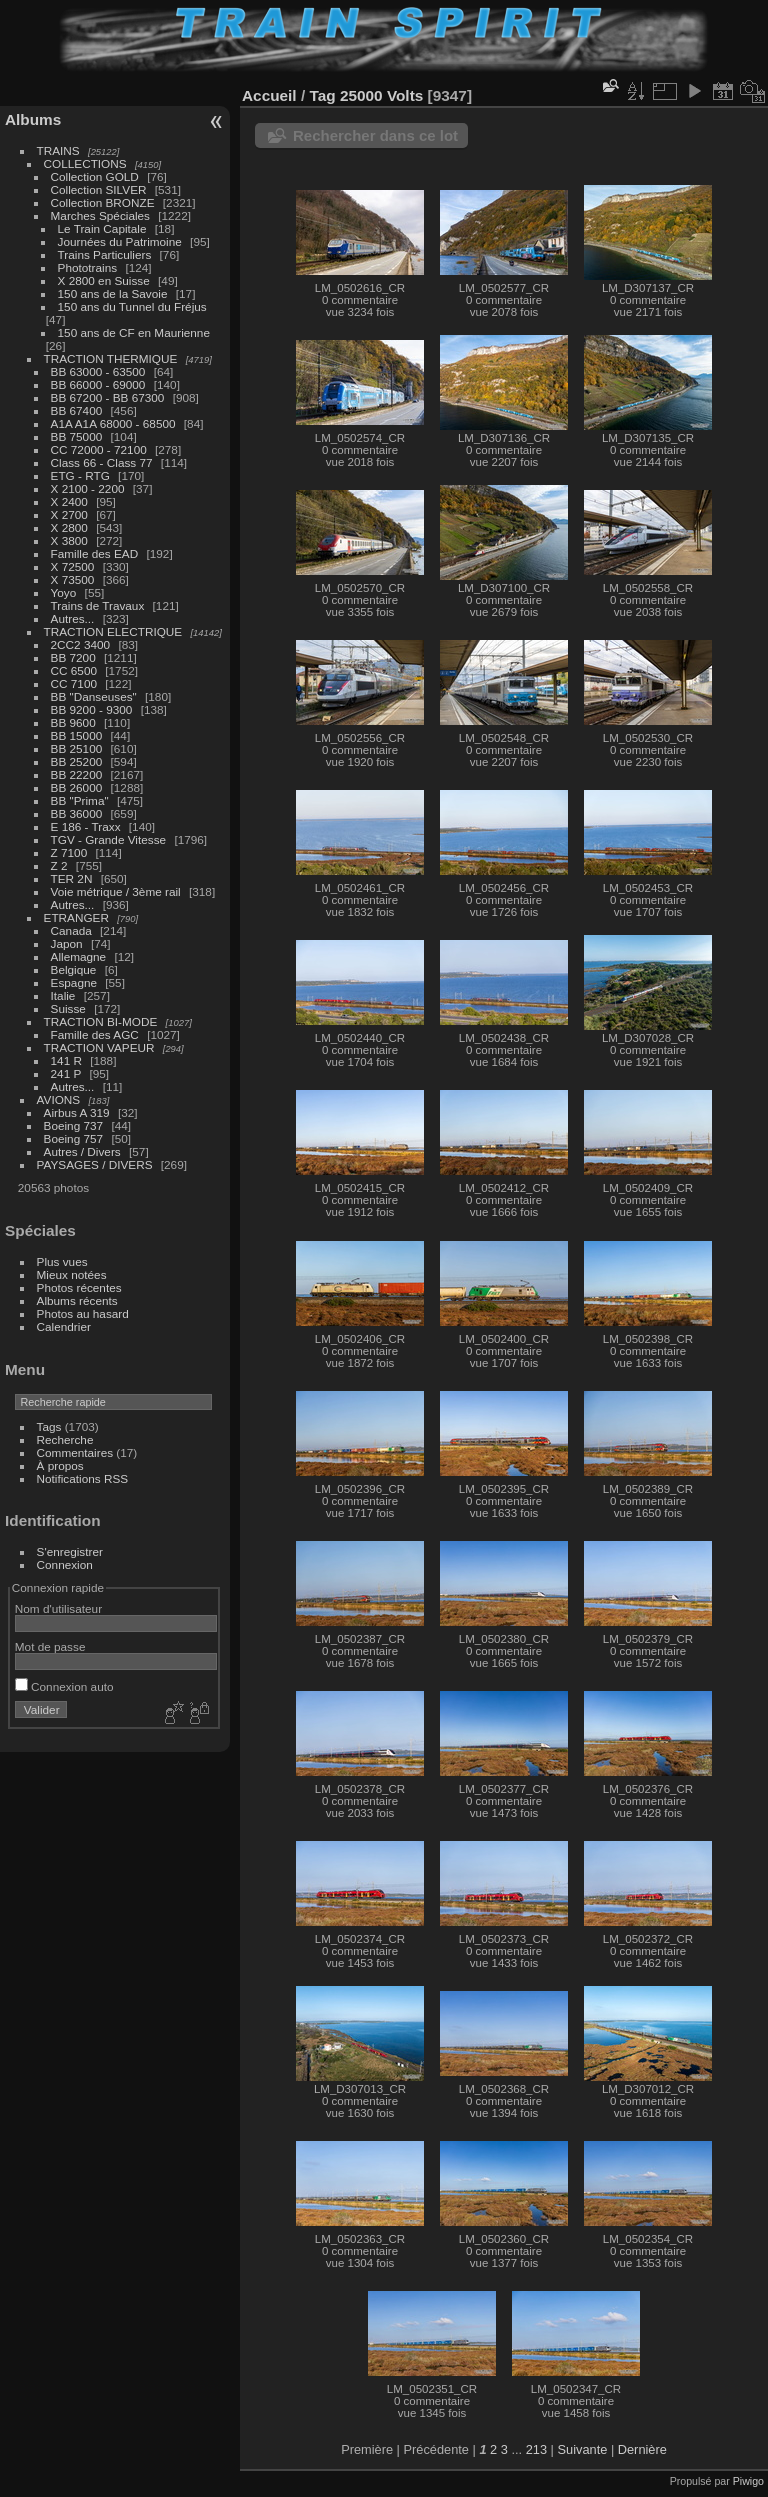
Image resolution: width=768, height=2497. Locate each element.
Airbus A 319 (77, 1112)
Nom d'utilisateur (58, 1608)
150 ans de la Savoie (113, 293)
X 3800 (69, 540)
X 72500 (73, 566)
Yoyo (64, 592)
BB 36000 (77, 813)
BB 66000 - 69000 (98, 384)
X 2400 (69, 501)
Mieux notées (72, 1274)
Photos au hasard (83, 1313)
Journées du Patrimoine (120, 241)
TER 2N (72, 878)
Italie (63, 995)
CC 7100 (74, 683)
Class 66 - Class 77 (102, 462)
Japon (67, 943)
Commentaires (75, 1452)
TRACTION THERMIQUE (111, 358)
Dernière (642, 2449)
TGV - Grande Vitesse (109, 839)
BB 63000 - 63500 (98, 371)
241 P (66, 1073)
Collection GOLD (95, 176)
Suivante (583, 2449)
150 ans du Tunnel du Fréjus (132, 306)
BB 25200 (77, 761)
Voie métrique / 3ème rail (116, 891)
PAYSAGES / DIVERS (95, 1164)
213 (536, 2449)
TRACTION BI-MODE (101, 1021)
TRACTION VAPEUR (99, 1047)
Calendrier (64, 1326)
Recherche (65, 1439)
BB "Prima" (80, 800)
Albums (33, 119)
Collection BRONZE (103, 202)
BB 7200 (73, 657)
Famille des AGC (95, 1034)
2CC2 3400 (81, 644)
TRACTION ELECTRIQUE (113, 631)
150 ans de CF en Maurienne (134, 332)
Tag (322, 95)
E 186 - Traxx (86, 826)
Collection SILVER (99, 189)
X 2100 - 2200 (88, 488)
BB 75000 (77, 436)
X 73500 (73, 579)
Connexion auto (64, 1686)
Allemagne (79, 956)
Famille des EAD (95, 553)
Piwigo (748, 2481)
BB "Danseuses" (94, 696)
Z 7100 (69, 852)
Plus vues (62, 1261)
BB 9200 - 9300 (92, 709)
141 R (66, 1060)
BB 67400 (77, 410)
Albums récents (77, 1300)
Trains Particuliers (105, 254)
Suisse (68, 1008)
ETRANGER (76, 917)
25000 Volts (381, 95)
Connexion (65, 1564)
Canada (71, 930)
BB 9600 (73, 722)
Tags (49, 1426)
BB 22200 (77, 774)
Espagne (74, 982)
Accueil (269, 95)
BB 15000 (77, 735)
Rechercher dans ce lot (375, 135)
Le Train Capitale (102, 228)
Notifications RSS (83, 1478)
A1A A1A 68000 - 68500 (113, 423)
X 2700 (69, 514)
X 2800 (69, 527)
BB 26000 (77, 787)
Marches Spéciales (100, 215)
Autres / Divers (82, 1151)
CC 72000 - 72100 (99, 449)
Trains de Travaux (98, 605)
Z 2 (59, 865)
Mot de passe (50, 1646)
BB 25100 (77, 748)
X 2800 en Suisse (104, 280)
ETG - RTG (80, 475)
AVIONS (59, 1099)
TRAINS (58, 150)
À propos (60, 1465)
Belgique (74, 969)
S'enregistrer (70, 1551)
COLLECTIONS (85, 163)
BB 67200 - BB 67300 (108, 397)
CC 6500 (74, 670)
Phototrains (88, 267)
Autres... (73, 618)
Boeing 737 (74, 1125)
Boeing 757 (74, 1138)
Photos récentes (79, 1287)
